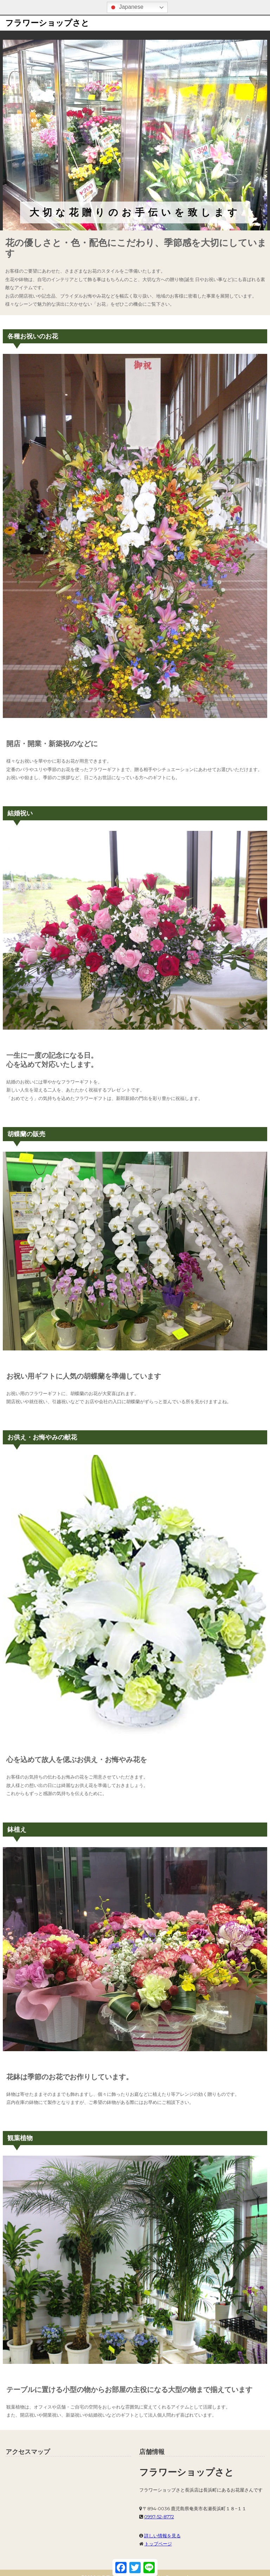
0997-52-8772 (159, 2516)
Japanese (126, 7)
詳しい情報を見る (162, 2535)
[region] (135, 135)
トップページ (158, 2543)
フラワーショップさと (47, 23)
